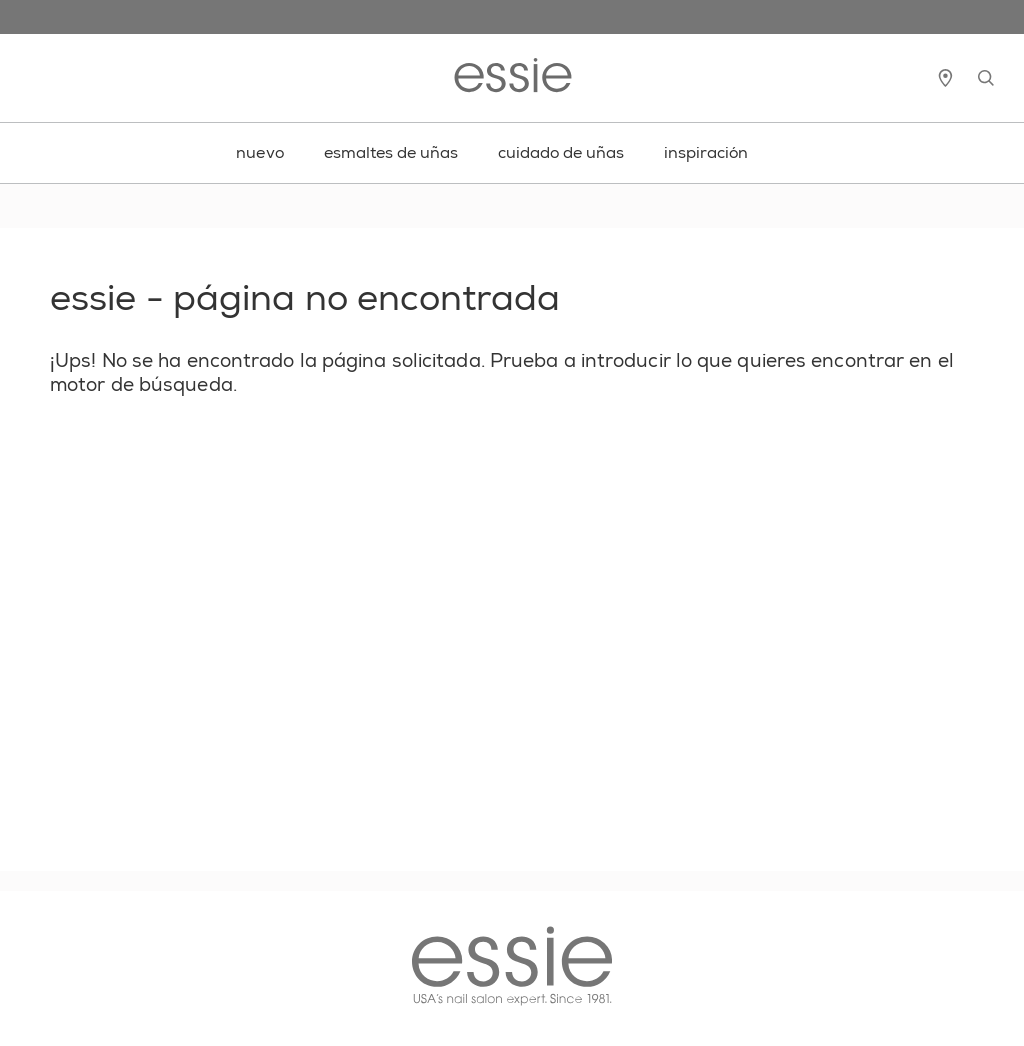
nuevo (260, 152)
